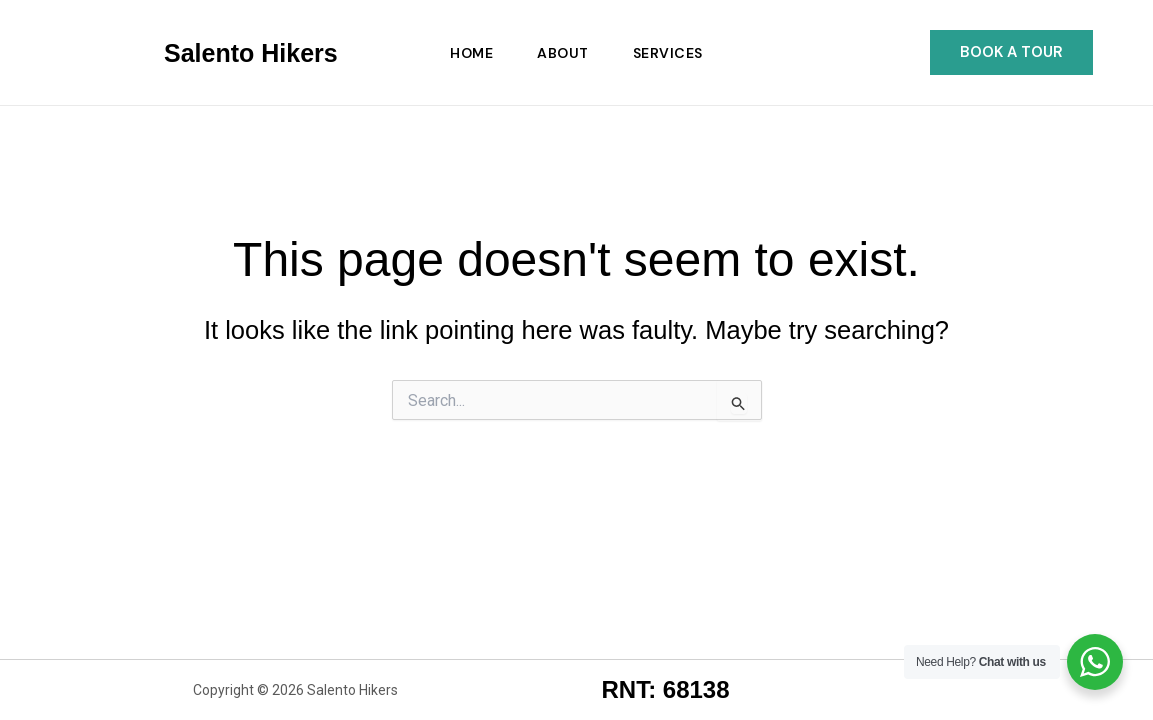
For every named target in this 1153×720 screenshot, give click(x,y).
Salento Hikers (251, 53)
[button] (1011, 52)
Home (471, 53)
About (563, 53)
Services (668, 53)
